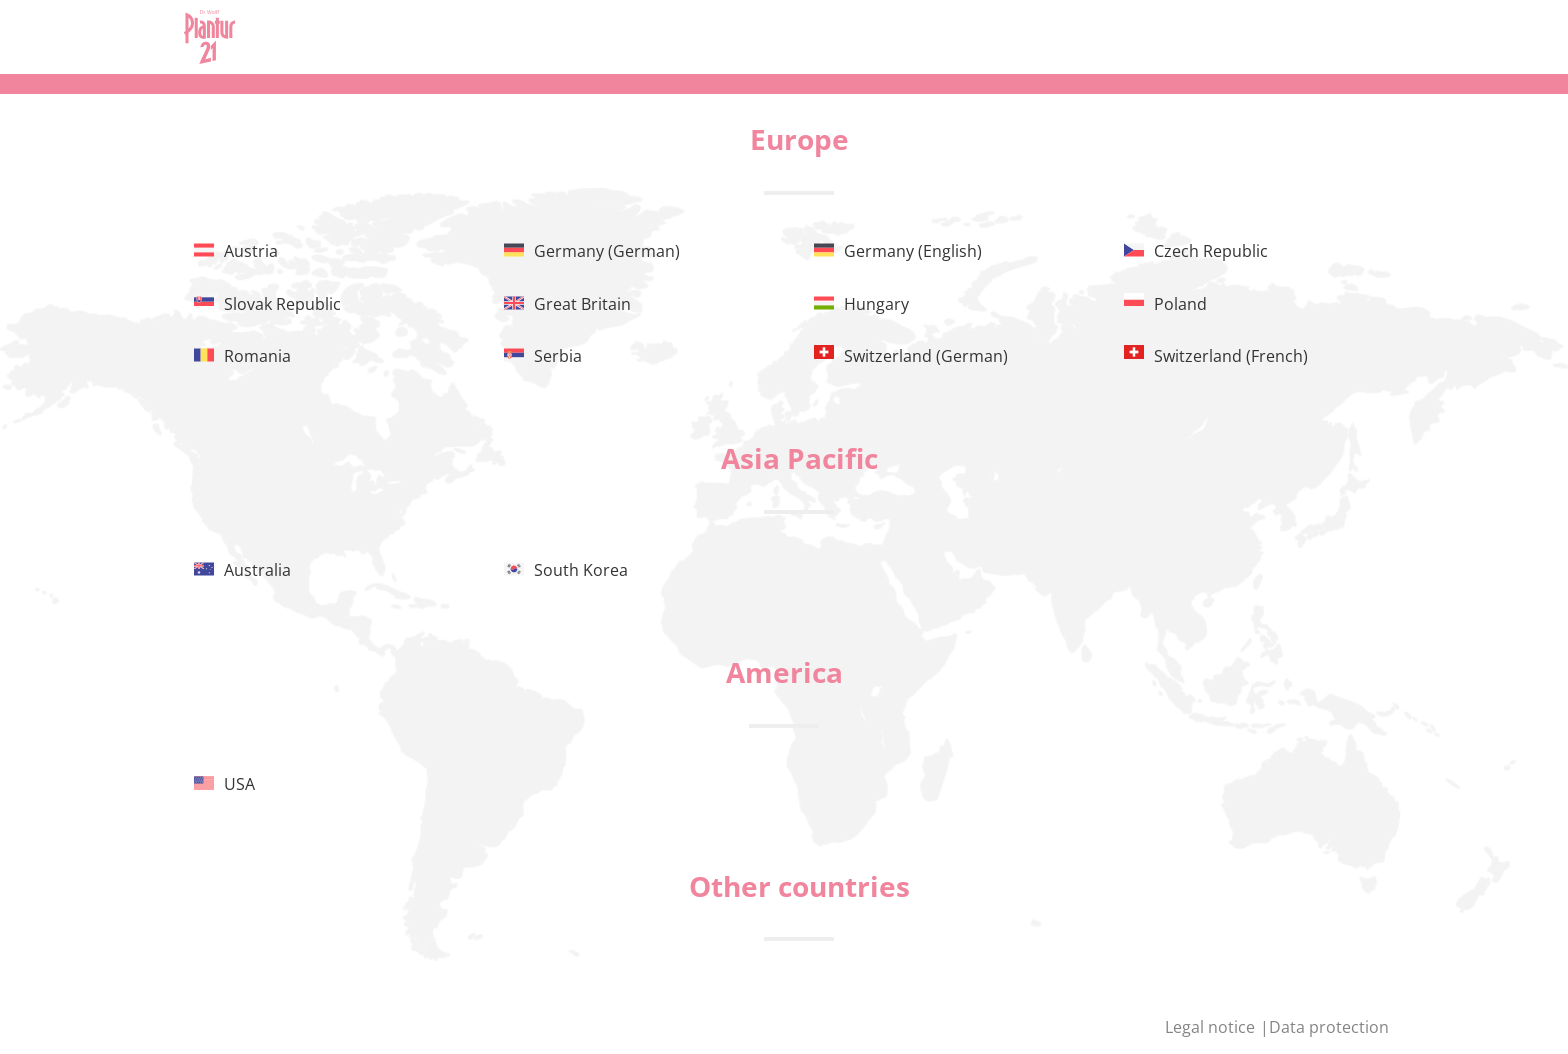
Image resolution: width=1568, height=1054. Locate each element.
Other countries (799, 886)
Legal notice (1212, 1027)
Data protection (1329, 1027)
